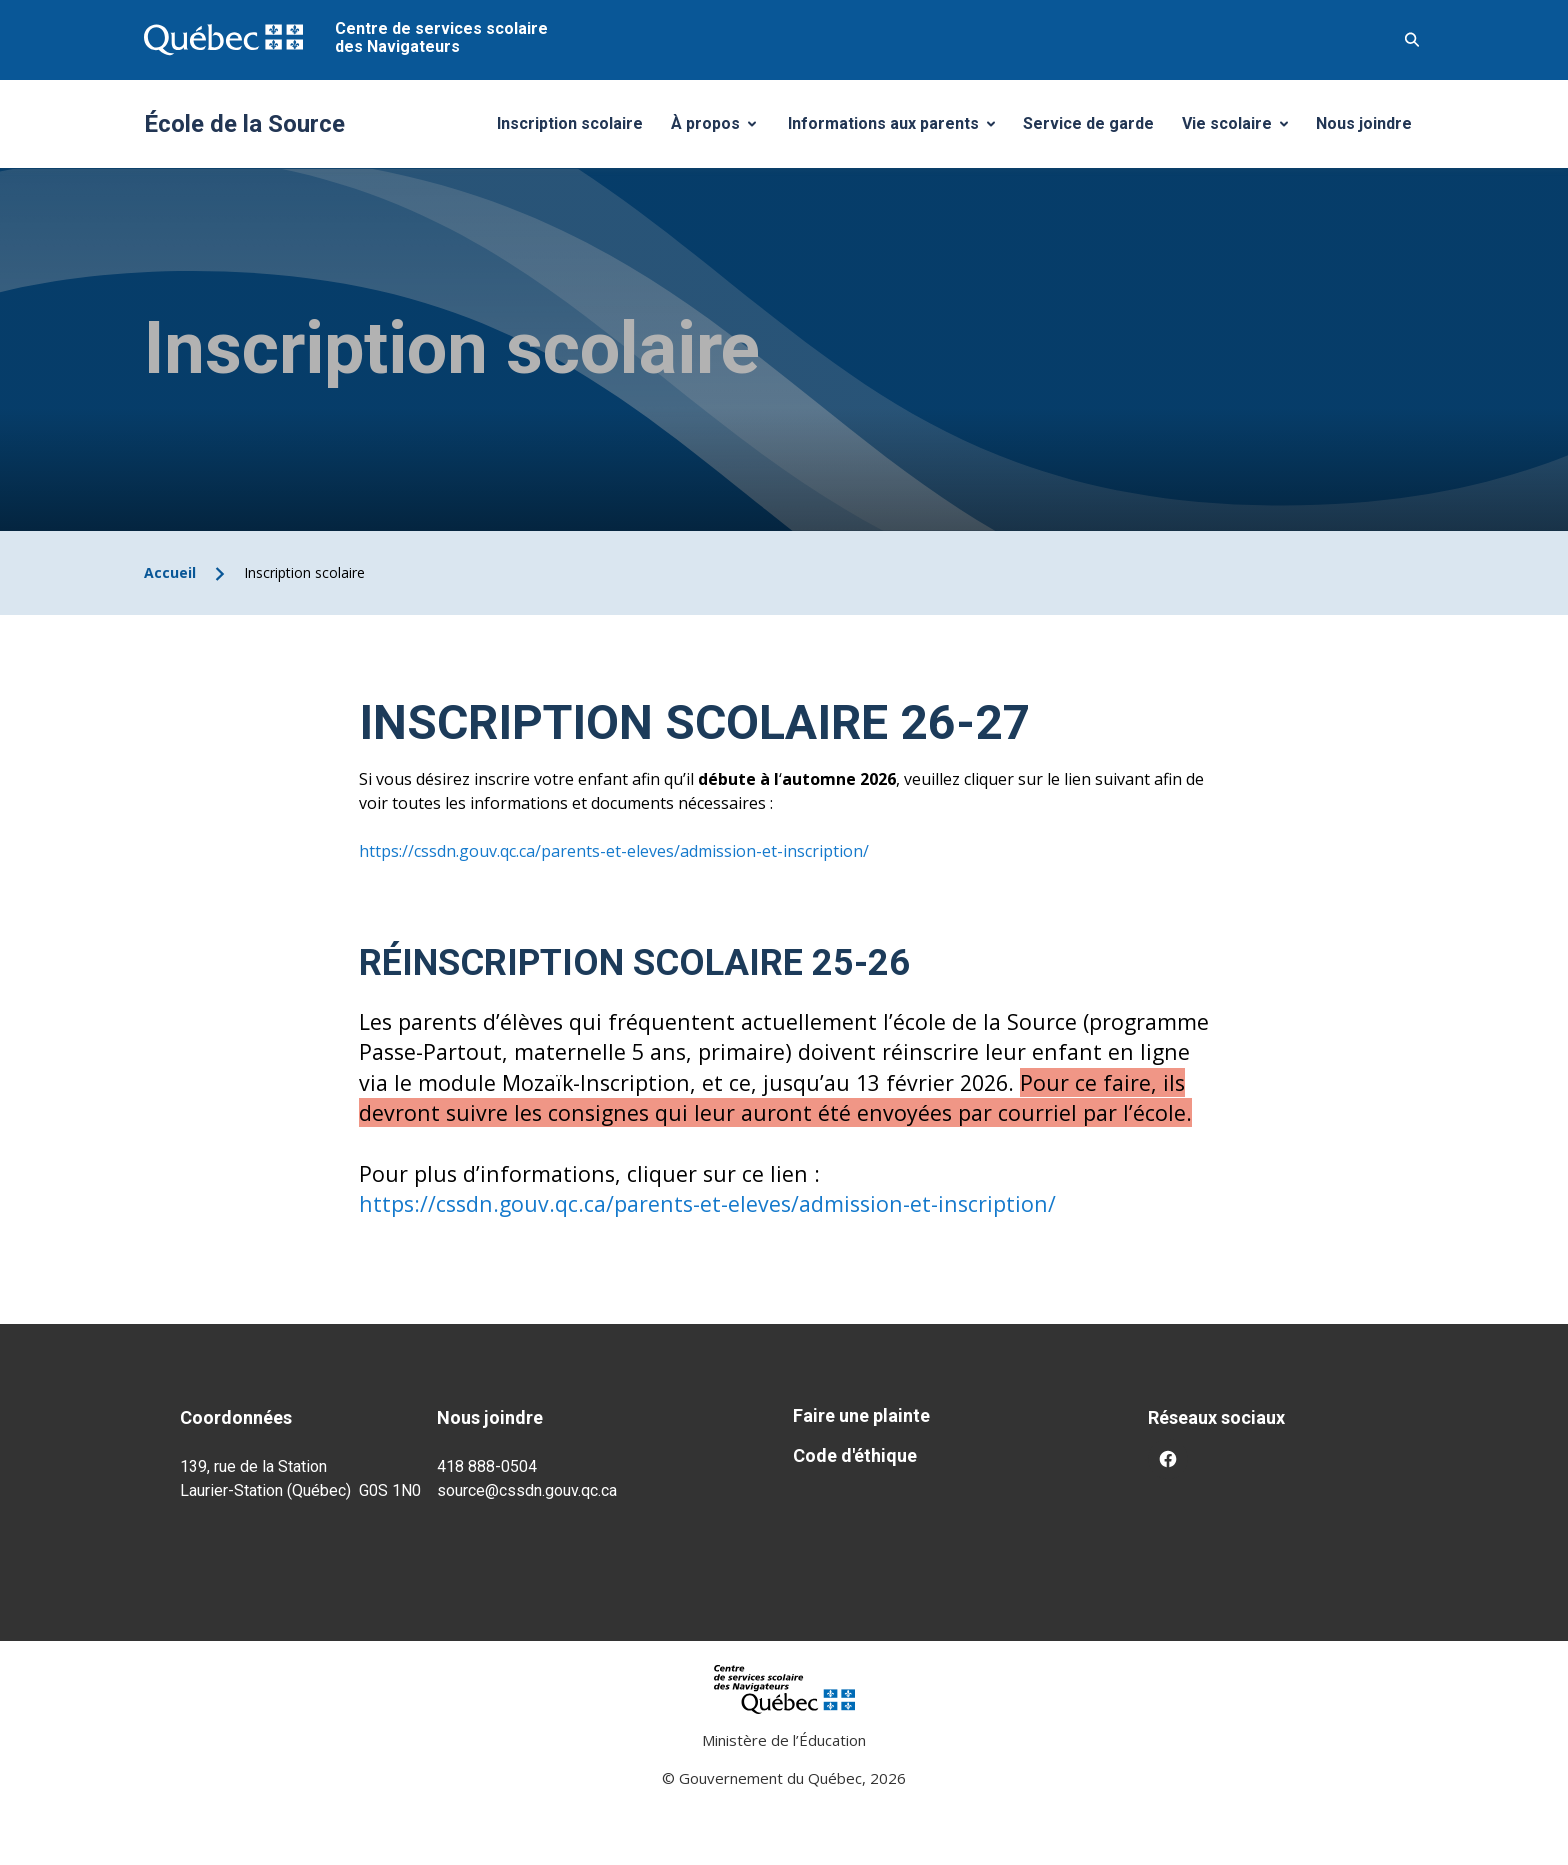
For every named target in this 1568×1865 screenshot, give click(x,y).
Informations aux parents (896, 129)
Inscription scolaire (570, 123)
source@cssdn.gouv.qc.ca (527, 1490)
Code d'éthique (855, 1455)
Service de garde (1088, 123)
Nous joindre (1364, 123)
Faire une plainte (861, 1415)
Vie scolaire (1242, 129)
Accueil (170, 572)
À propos (721, 129)
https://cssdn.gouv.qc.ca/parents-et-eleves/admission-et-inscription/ (614, 851)
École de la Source (244, 124)
